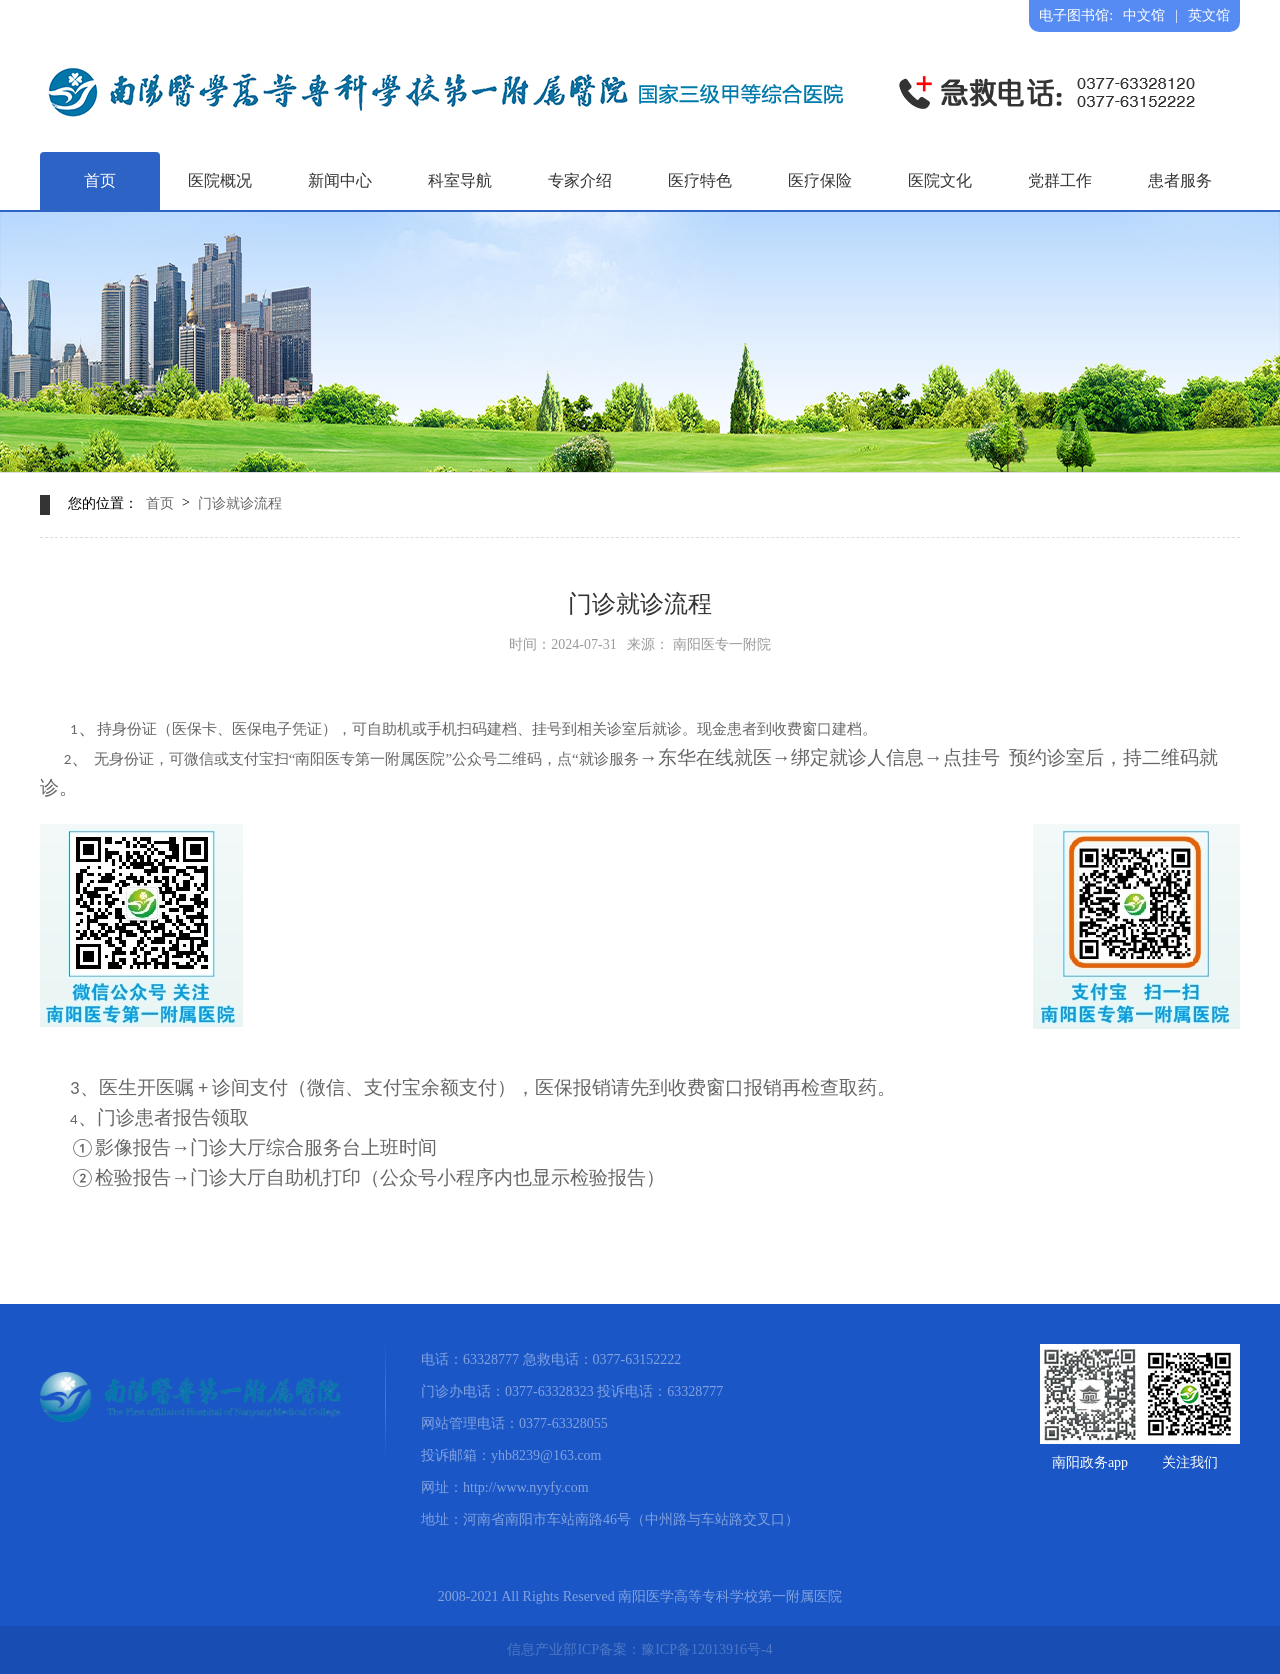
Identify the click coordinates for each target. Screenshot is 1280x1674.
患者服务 (1180, 180)
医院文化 (940, 180)
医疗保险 (820, 180)
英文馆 (1209, 15)
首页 (100, 180)
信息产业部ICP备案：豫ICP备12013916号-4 (639, 1649)
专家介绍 (580, 180)
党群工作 (1060, 180)
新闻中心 (340, 180)
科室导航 (460, 180)
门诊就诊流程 (240, 503)
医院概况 (220, 180)
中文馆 (1144, 15)
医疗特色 (700, 180)
